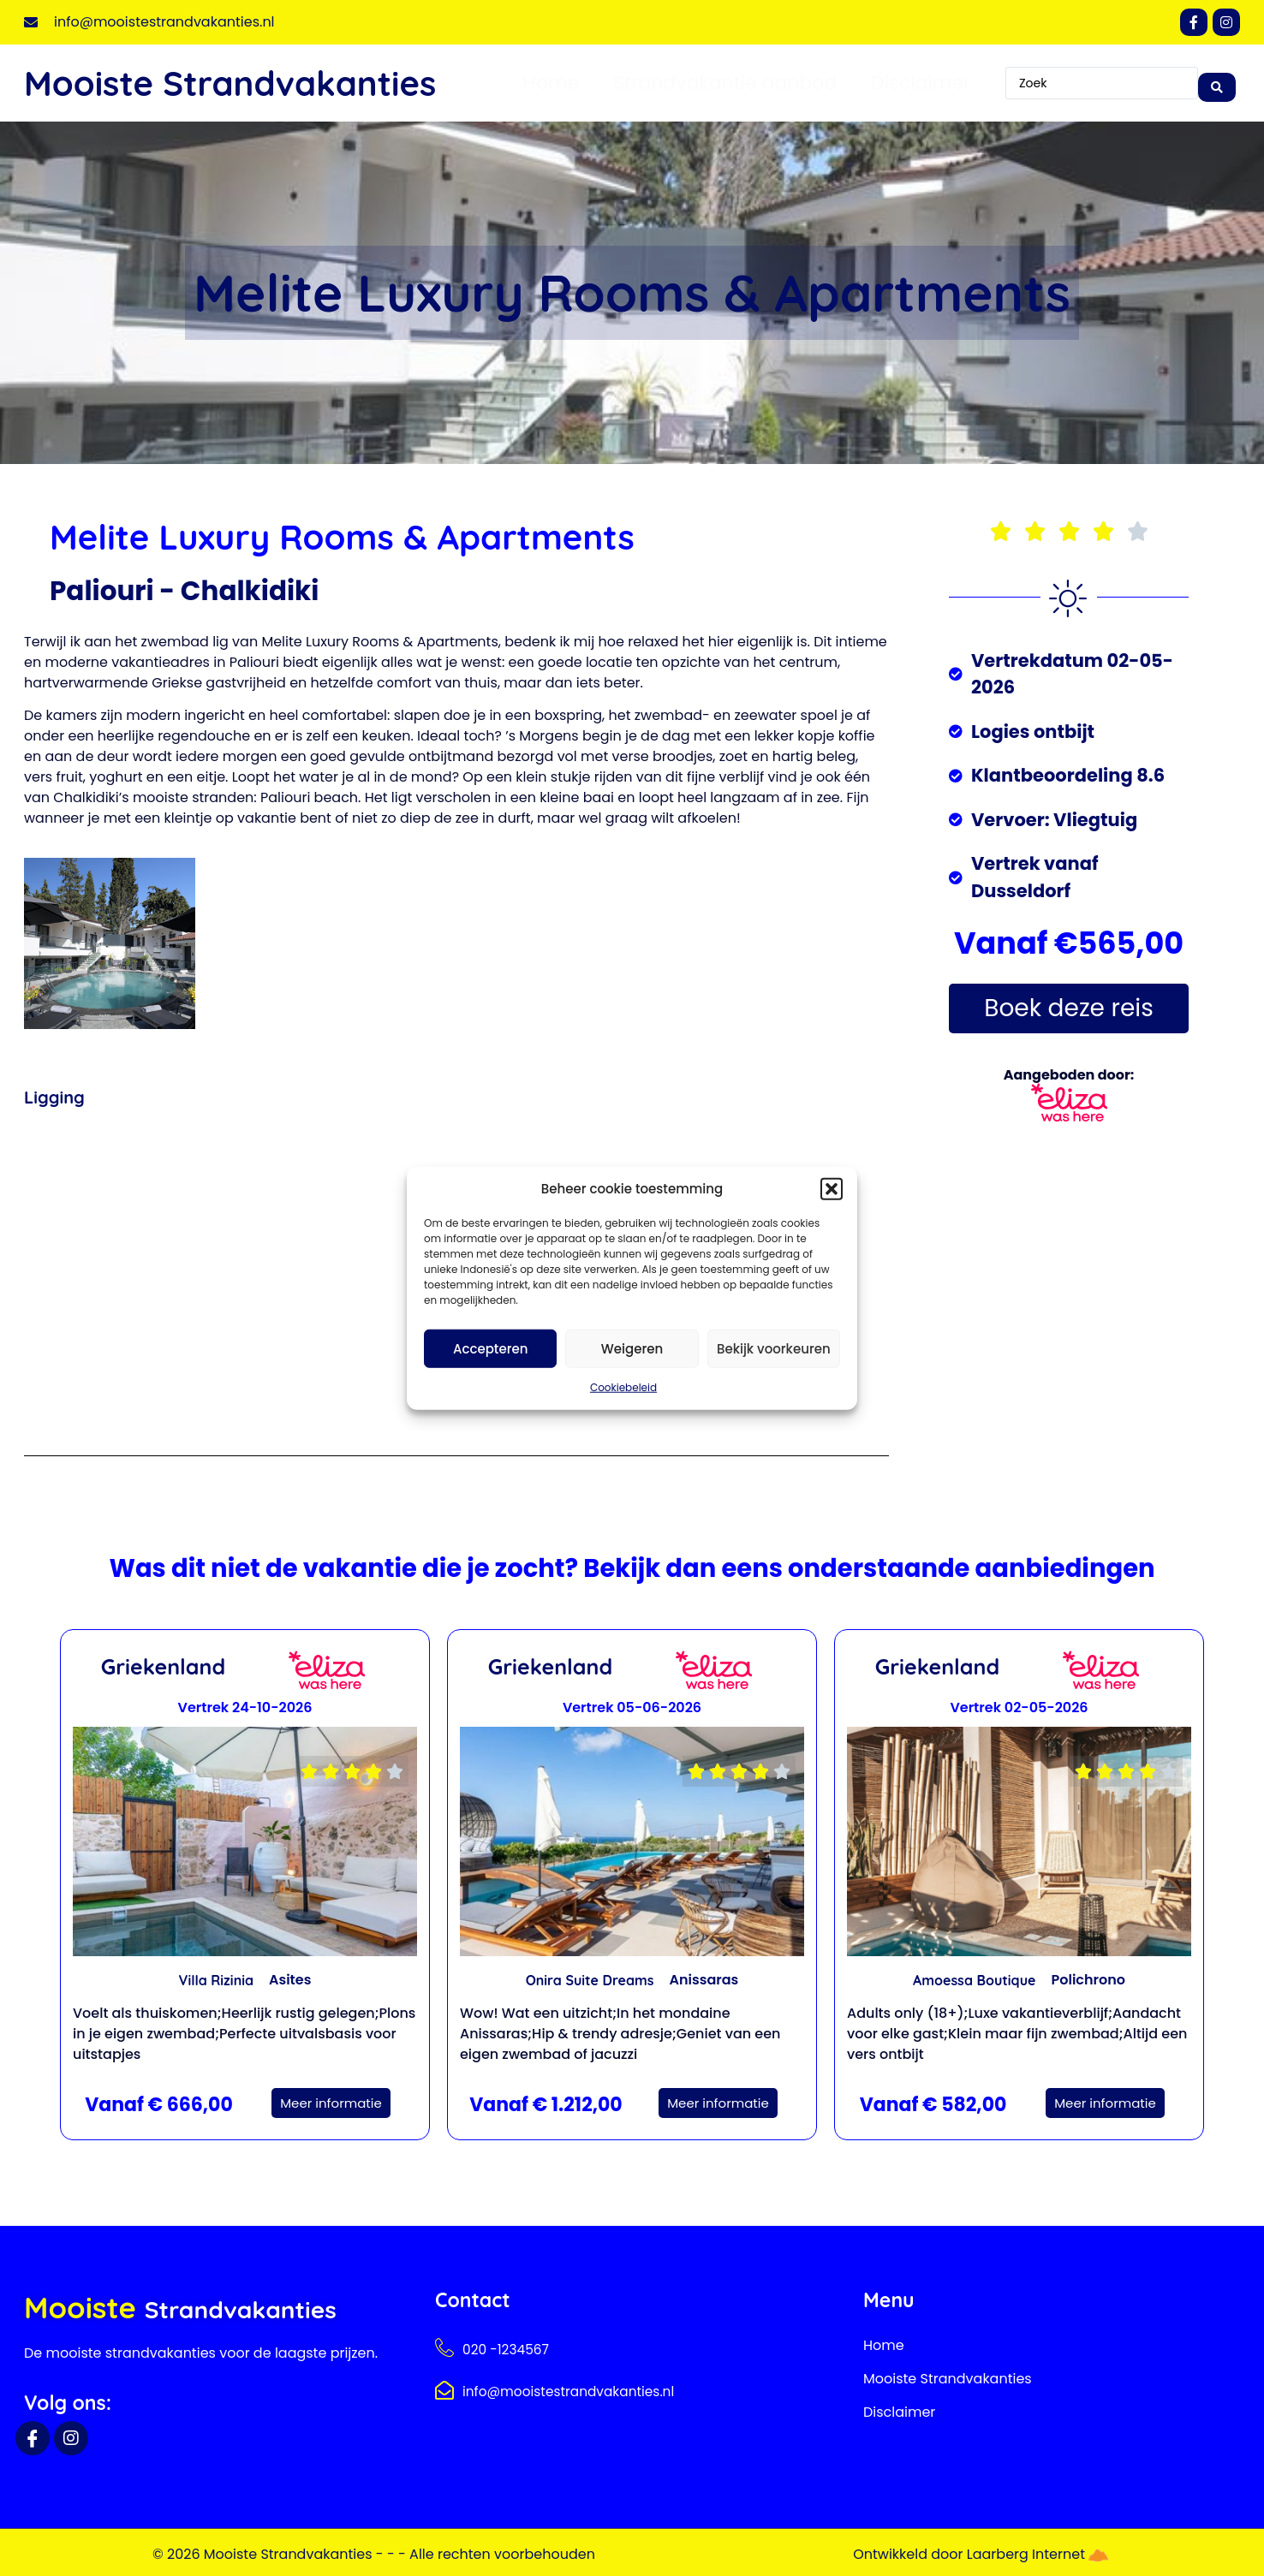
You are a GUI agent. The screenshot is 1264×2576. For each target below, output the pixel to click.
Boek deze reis (1069, 1008)
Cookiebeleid (623, 1387)
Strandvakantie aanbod (725, 82)
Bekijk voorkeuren (774, 1348)
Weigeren (632, 1348)
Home (551, 82)
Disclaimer (920, 82)
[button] (831, 1189)
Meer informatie (331, 2103)
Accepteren (490, 1348)
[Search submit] (1217, 83)
